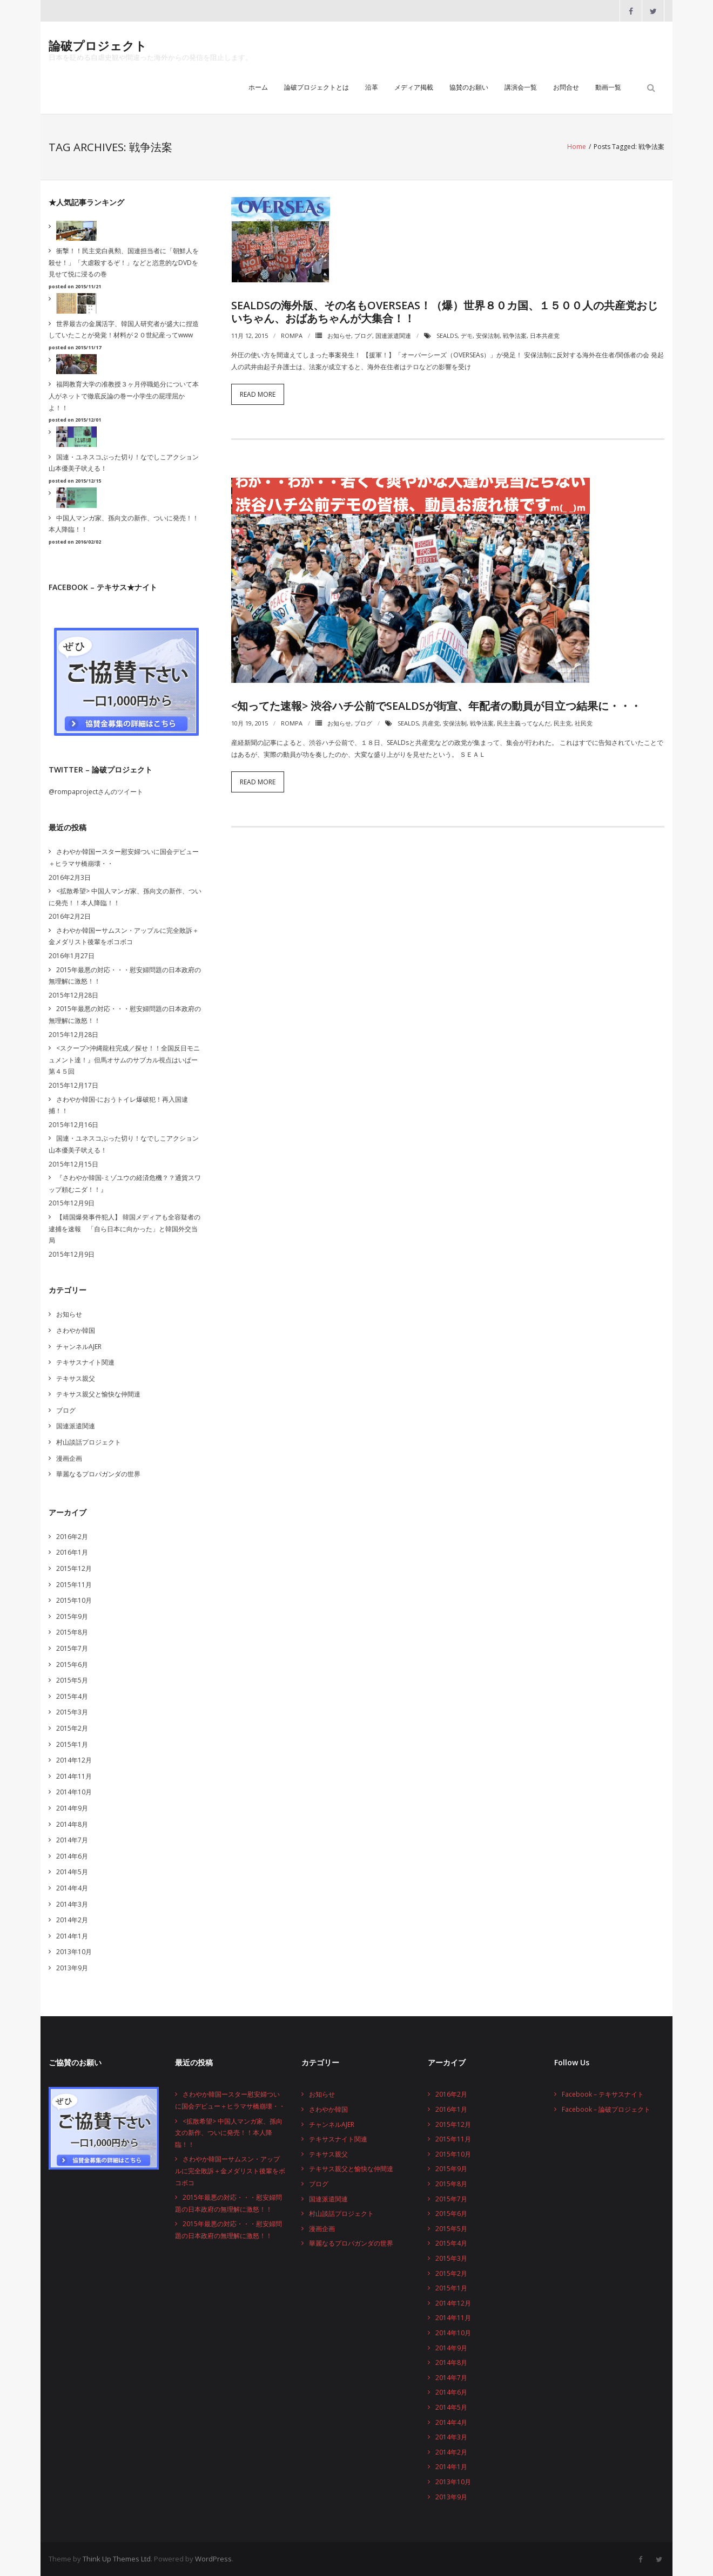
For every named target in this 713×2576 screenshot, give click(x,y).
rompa (291, 335)
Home (576, 147)
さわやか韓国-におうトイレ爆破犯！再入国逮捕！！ (118, 1104)
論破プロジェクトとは (316, 87)
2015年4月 (72, 1696)
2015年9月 (72, 1616)
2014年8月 (72, 1823)
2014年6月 (72, 1856)
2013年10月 (74, 1951)
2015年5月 (72, 1680)
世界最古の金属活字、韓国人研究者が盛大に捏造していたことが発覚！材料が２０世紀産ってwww (124, 329)
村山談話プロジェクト (88, 1442)
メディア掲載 (413, 87)
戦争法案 (515, 335)
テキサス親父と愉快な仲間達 (98, 1394)
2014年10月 (74, 1792)
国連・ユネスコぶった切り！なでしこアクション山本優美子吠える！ (124, 462)
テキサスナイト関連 (85, 1362)
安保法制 (488, 335)
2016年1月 (72, 1552)
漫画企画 (69, 1457)
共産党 (431, 723)
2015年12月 (74, 1568)
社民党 (584, 723)
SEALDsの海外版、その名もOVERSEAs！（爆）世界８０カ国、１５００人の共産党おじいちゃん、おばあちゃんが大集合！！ (444, 312)
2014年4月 (72, 1888)
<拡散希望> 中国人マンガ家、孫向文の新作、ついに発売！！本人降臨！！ (125, 896)
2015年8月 (72, 1632)
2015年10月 (74, 1600)
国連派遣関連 (393, 335)
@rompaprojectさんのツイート (96, 791)
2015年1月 (72, 1743)
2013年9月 (72, 1967)
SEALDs (447, 335)
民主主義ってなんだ (523, 723)
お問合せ (566, 87)
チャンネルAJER (79, 1346)
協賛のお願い (468, 87)
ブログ (363, 335)
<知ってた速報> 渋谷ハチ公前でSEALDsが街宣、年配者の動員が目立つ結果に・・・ (436, 706)
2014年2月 (72, 1919)
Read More (257, 394)
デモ (467, 335)
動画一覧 (608, 87)
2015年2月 (72, 1728)
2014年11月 (74, 1776)
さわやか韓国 (75, 1330)
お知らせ (339, 335)
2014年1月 (72, 1936)
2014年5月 (72, 1871)
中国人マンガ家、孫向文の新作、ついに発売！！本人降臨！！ (124, 523)
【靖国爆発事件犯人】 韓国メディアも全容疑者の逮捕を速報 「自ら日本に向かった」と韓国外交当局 (124, 1228)
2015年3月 (72, 1712)
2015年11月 (74, 1584)
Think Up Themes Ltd (117, 2559)
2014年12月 (74, 1760)
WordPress (213, 2559)
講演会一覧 (521, 87)
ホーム (258, 87)
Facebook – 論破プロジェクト (606, 2109)
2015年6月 (72, 1664)
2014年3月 (72, 1903)
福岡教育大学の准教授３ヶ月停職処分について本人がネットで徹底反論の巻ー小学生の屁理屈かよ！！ (124, 395)
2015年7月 (72, 1648)
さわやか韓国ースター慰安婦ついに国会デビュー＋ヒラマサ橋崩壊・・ (124, 857)
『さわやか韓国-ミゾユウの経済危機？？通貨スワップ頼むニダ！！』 (125, 1183)
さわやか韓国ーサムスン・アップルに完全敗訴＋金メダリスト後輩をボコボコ (124, 936)
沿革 (371, 87)
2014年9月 (72, 1808)
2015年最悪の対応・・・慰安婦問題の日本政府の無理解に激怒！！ (125, 975)
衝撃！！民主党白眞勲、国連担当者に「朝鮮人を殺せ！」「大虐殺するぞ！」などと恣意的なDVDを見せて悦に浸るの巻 (124, 262)
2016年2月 (72, 1536)
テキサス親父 (75, 1378)
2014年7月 (72, 1840)
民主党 (562, 723)
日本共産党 (545, 335)
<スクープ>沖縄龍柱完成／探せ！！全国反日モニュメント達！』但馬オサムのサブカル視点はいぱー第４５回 (124, 1059)
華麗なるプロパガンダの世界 (98, 1474)
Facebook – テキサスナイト (603, 2094)
